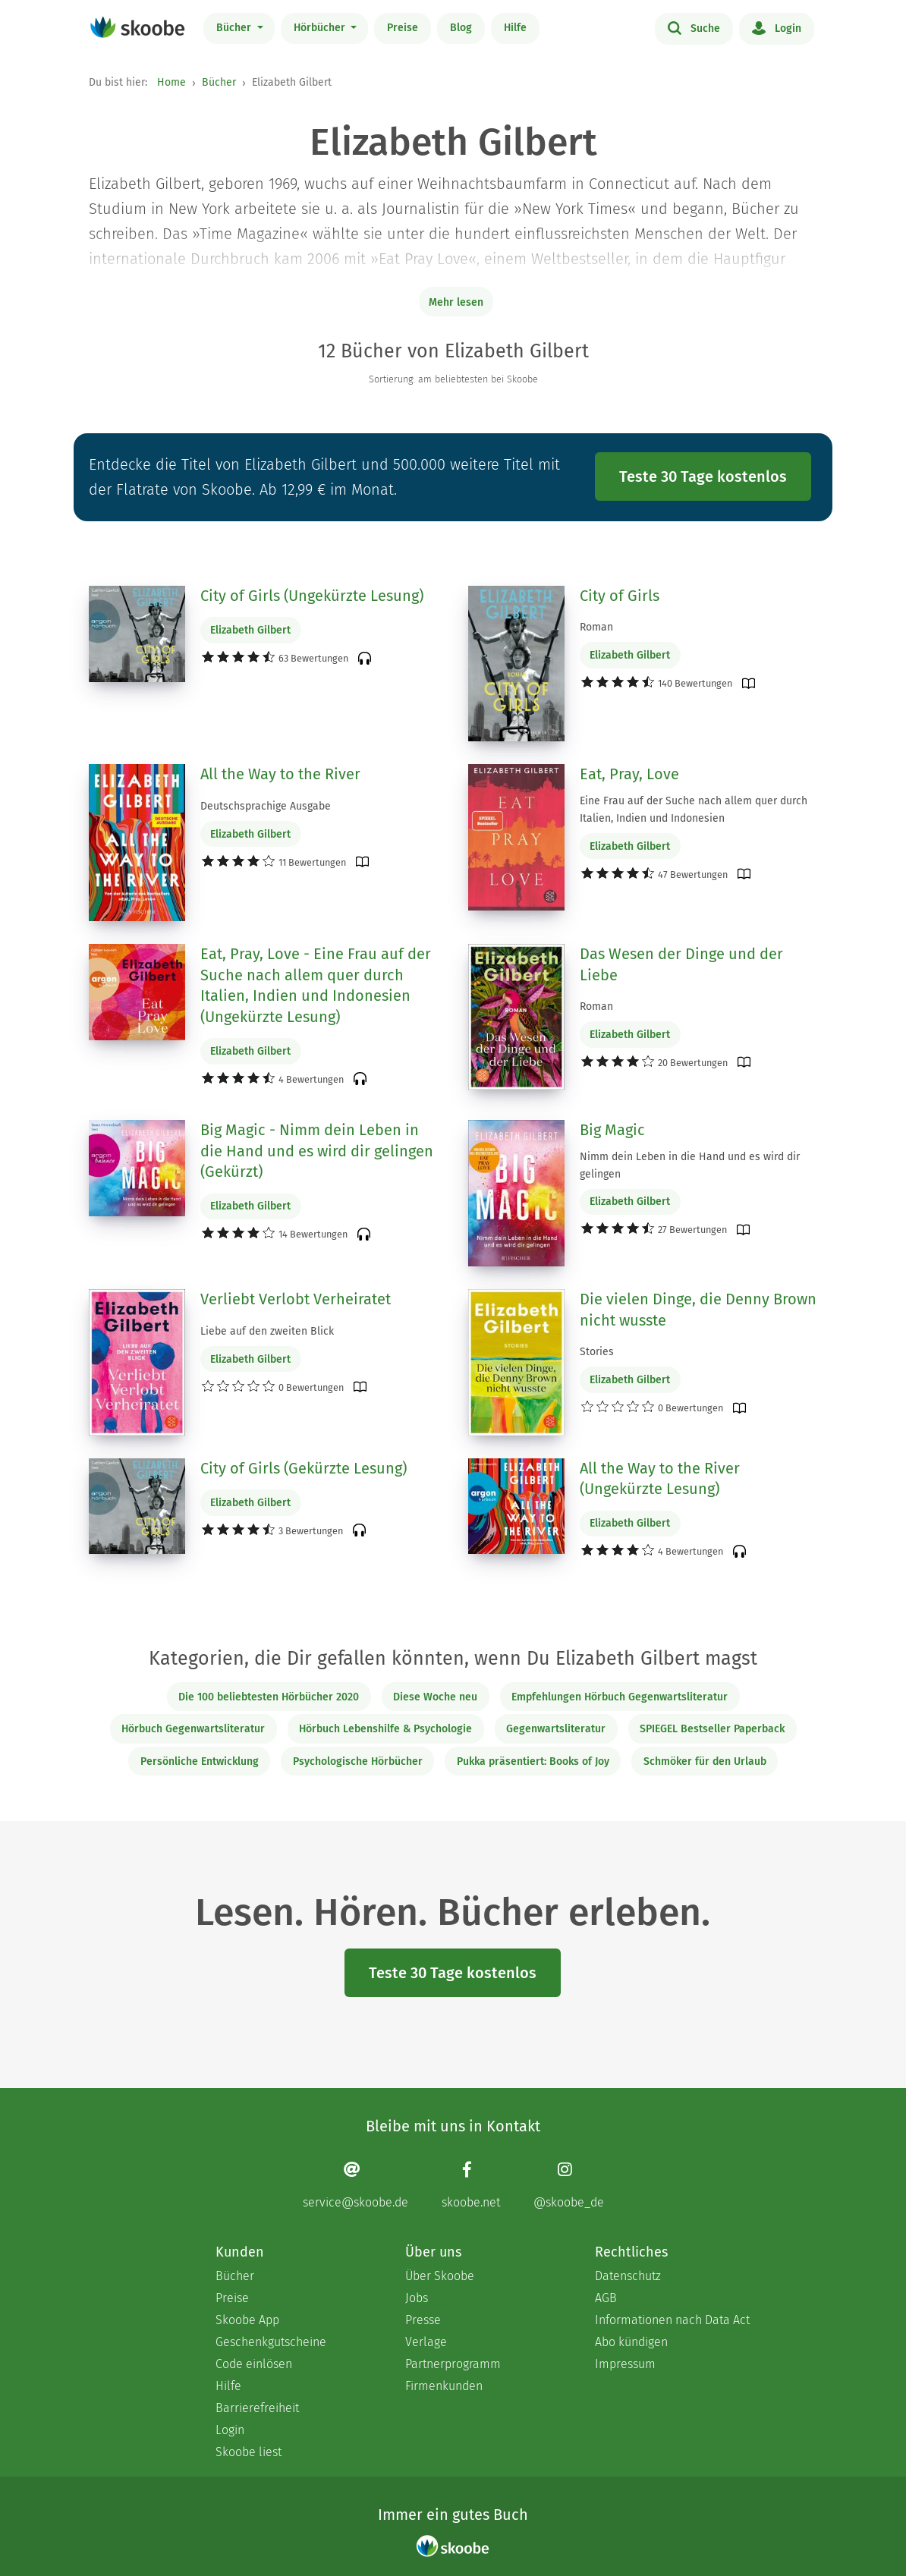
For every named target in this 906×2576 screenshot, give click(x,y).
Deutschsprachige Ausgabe (265, 806)
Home (171, 82)
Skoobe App (247, 2320)
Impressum (625, 2364)
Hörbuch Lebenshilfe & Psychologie (385, 1728)
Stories (597, 1351)
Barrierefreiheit (257, 2408)
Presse (423, 2320)
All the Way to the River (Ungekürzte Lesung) (660, 1479)
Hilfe (515, 27)
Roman (596, 627)
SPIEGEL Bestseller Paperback (712, 1728)
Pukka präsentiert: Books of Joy (533, 1761)
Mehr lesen (456, 302)
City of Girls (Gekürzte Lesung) (303, 1468)
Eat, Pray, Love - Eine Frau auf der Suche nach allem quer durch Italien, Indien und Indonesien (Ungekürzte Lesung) (315, 985)
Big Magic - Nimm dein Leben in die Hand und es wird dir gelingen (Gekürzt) (316, 1151)
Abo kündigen (631, 2342)
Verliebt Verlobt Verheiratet (295, 1299)
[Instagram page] (568, 2185)
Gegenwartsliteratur (556, 1728)
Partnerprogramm (453, 2364)
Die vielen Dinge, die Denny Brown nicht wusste (698, 1309)
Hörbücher (321, 27)
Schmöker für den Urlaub (704, 1761)
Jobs (416, 2298)
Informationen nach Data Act (672, 2320)
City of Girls (619, 596)
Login (776, 27)
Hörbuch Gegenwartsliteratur (193, 1728)
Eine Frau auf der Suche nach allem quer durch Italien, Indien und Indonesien (693, 809)
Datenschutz (628, 2276)
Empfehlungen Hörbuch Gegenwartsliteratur (619, 1697)
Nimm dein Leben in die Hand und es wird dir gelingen (690, 1165)
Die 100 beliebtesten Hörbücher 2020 (268, 1697)
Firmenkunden (444, 2386)
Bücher (235, 27)
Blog (461, 27)
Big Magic (612, 1130)
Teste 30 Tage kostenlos (703, 476)
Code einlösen (253, 2364)
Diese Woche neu (435, 1697)
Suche (694, 27)
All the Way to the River (280, 774)
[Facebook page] (470, 2185)
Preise (402, 27)
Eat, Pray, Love (629, 774)
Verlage (426, 2342)
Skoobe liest (248, 2452)
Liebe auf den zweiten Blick (267, 1331)
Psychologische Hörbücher (358, 1761)
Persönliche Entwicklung (199, 1761)
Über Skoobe (439, 2276)
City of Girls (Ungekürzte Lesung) (311, 596)
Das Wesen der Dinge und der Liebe (681, 964)
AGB (606, 2298)
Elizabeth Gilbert (250, 630)
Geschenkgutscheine (270, 2342)
